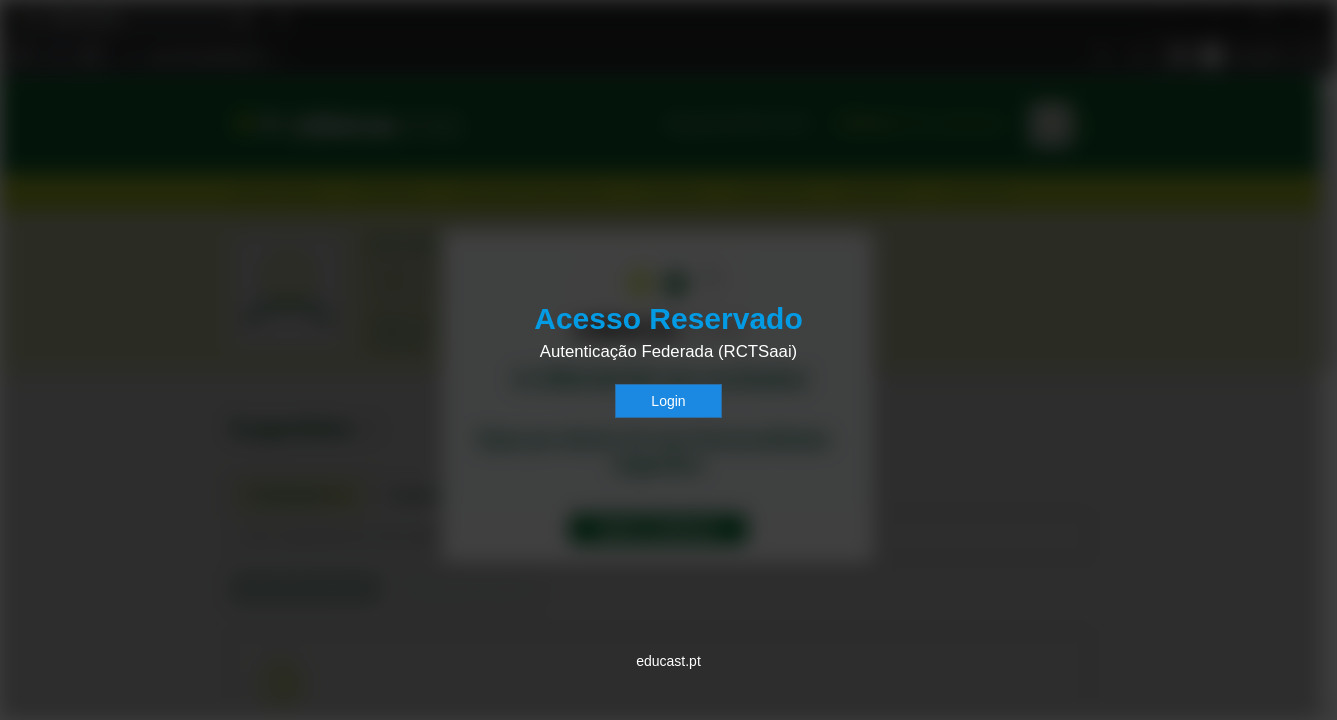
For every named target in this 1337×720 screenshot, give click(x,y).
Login (668, 401)
